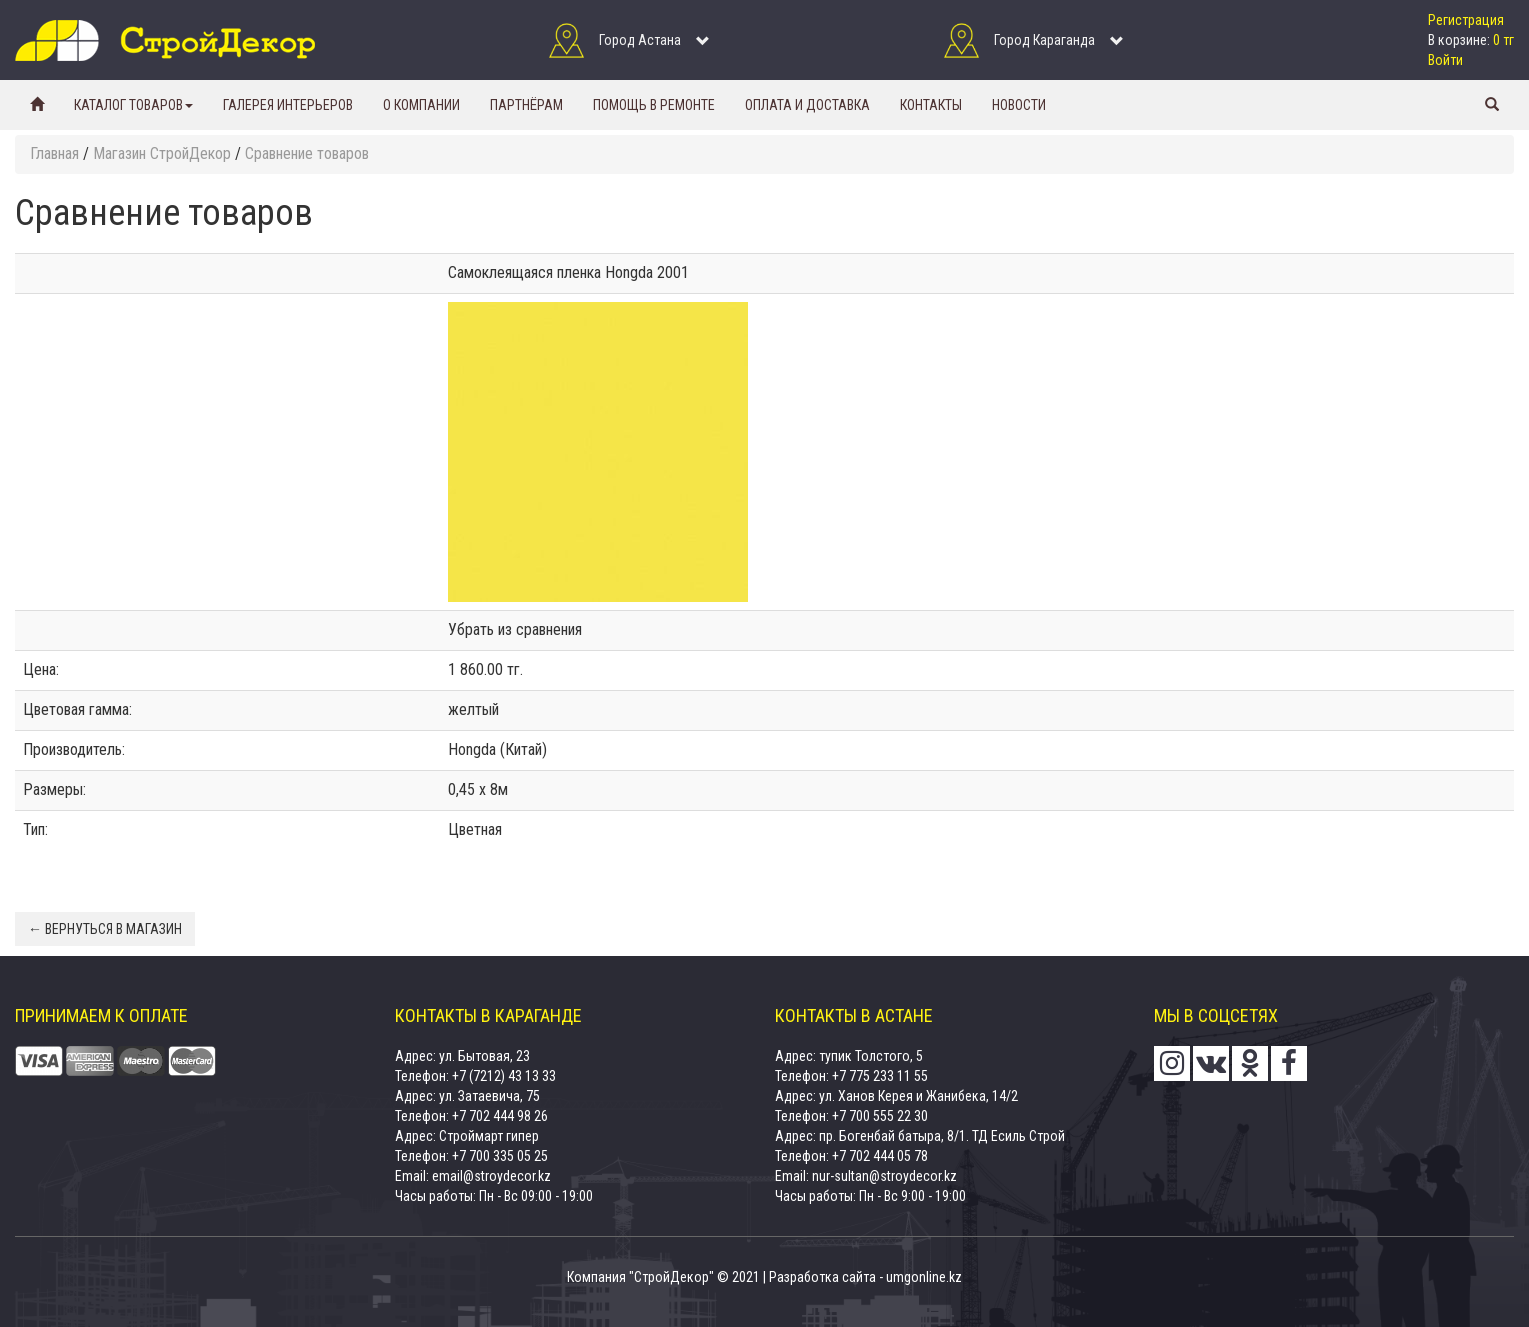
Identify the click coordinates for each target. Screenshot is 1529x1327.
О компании (421, 105)
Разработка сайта (822, 1277)
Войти (1445, 60)
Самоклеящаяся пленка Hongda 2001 (568, 272)
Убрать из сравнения (515, 629)
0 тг (1503, 40)
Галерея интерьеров (288, 105)
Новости (1019, 105)
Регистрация (1466, 20)
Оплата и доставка (807, 105)
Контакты (931, 105)
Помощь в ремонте (654, 105)
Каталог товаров (133, 105)
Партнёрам (526, 105)
